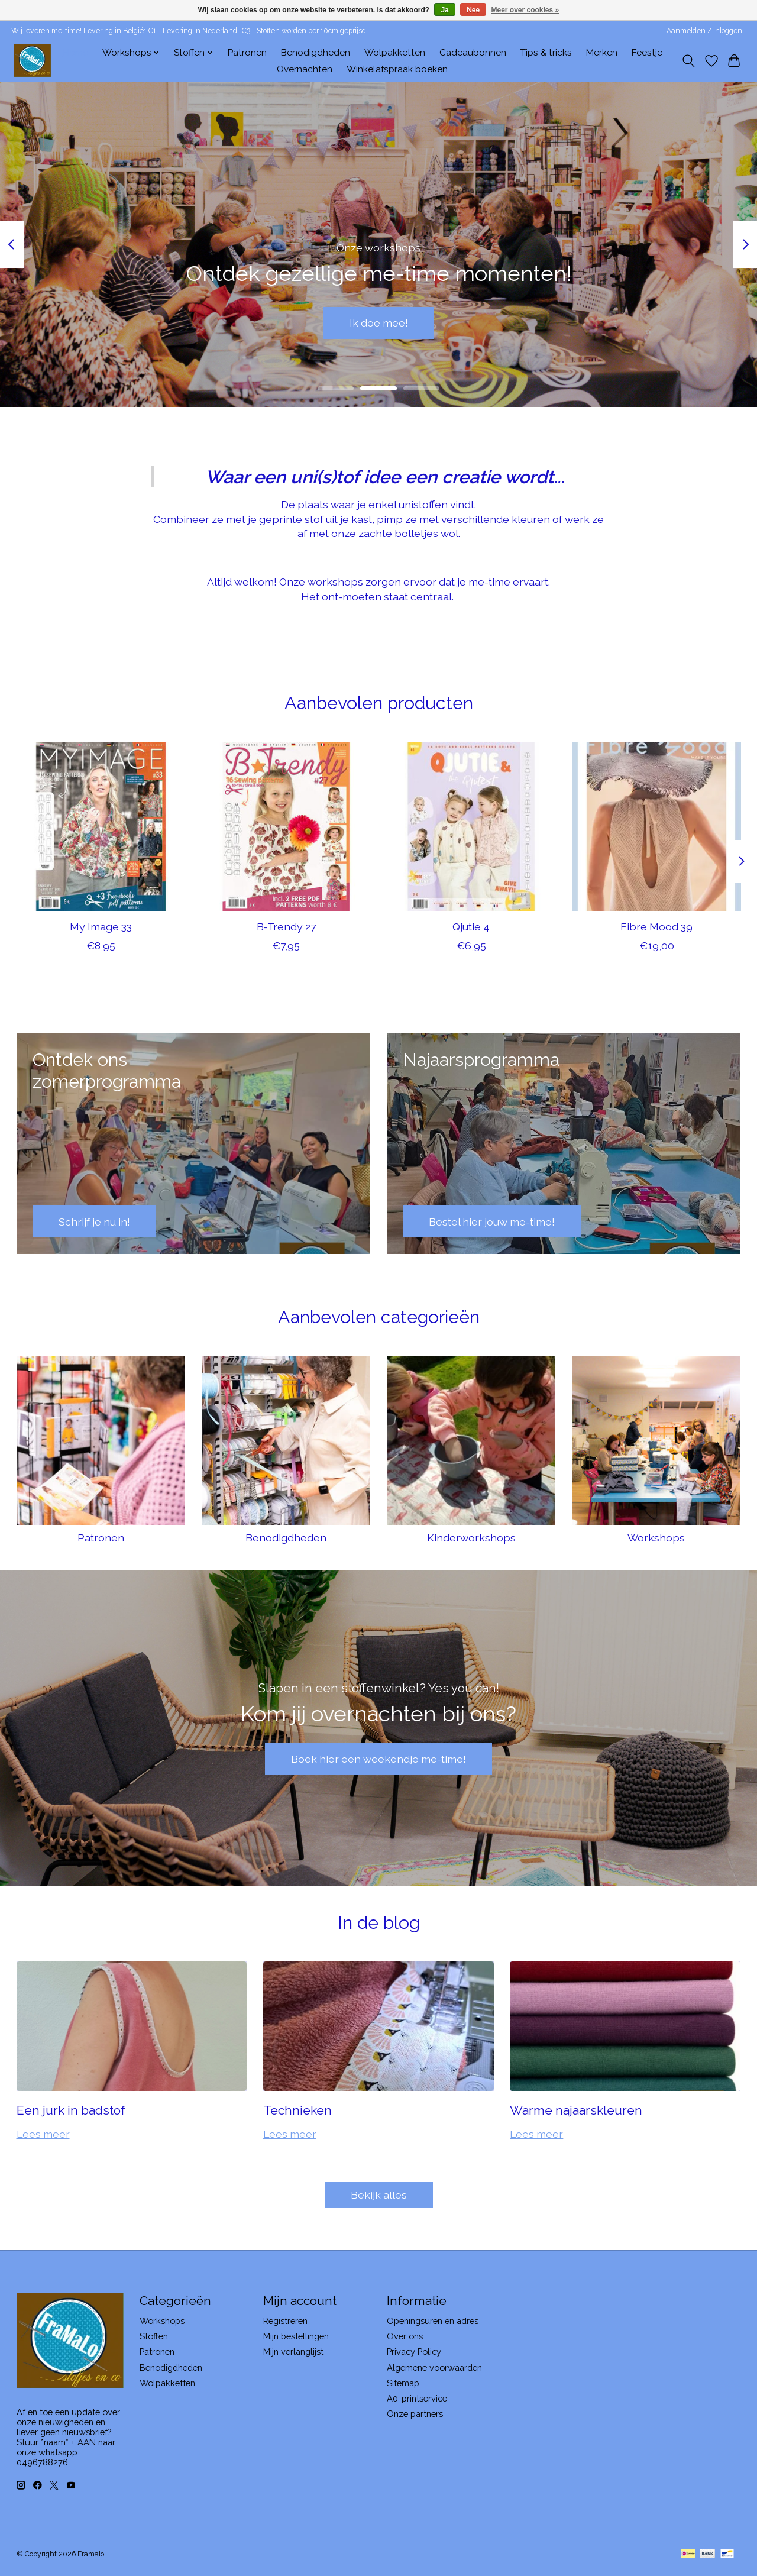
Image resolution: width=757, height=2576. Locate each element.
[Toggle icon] (688, 61)
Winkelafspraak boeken (397, 69)
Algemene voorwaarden (434, 2367)
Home (75, 52)
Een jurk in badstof (71, 2110)
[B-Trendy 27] (286, 826)
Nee (473, 10)
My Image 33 (101, 926)
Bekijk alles (379, 2195)
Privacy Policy (414, 2351)
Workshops (656, 1537)
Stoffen (154, 2336)
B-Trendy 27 (285, 926)
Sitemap (403, 2383)
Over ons (405, 2336)
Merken (601, 52)
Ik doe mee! (379, 322)
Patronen (247, 52)
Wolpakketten (394, 52)
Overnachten (304, 69)
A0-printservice (417, 2398)
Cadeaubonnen (472, 52)
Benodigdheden (315, 52)
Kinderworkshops (471, 1537)
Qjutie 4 (471, 926)
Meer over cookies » (525, 10)
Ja (444, 10)
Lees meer (43, 2134)
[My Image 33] (101, 826)
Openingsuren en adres (432, 2321)
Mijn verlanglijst (293, 2351)
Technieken (297, 2110)
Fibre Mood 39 (656, 926)
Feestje (647, 52)
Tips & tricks (546, 52)
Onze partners (415, 2414)
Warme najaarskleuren (576, 2110)
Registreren (285, 2321)
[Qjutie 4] (471, 826)
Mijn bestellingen (296, 2336)
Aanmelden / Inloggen (704, 31)
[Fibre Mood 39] (656, 826)
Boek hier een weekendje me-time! (378, 1759)
